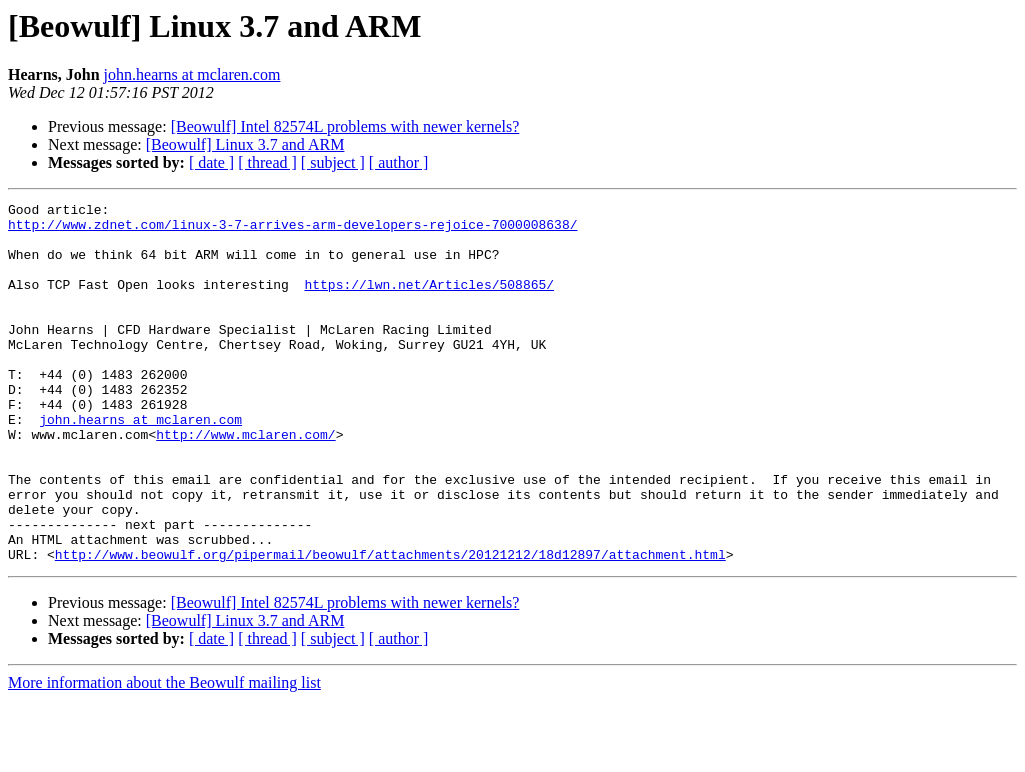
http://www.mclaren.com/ (245, 482)
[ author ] (399, 162)
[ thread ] (267, 162)
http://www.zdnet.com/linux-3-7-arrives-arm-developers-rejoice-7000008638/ (292, 230)
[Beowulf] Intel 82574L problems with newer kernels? (345, 126)
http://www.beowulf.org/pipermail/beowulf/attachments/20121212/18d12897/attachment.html (390, 626)
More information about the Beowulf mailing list (164, 754)
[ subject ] (333, 162)
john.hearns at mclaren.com (192, 74)
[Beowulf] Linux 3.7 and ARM (245, 144)
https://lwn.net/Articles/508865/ (429, 302)
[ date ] (211, 162)
